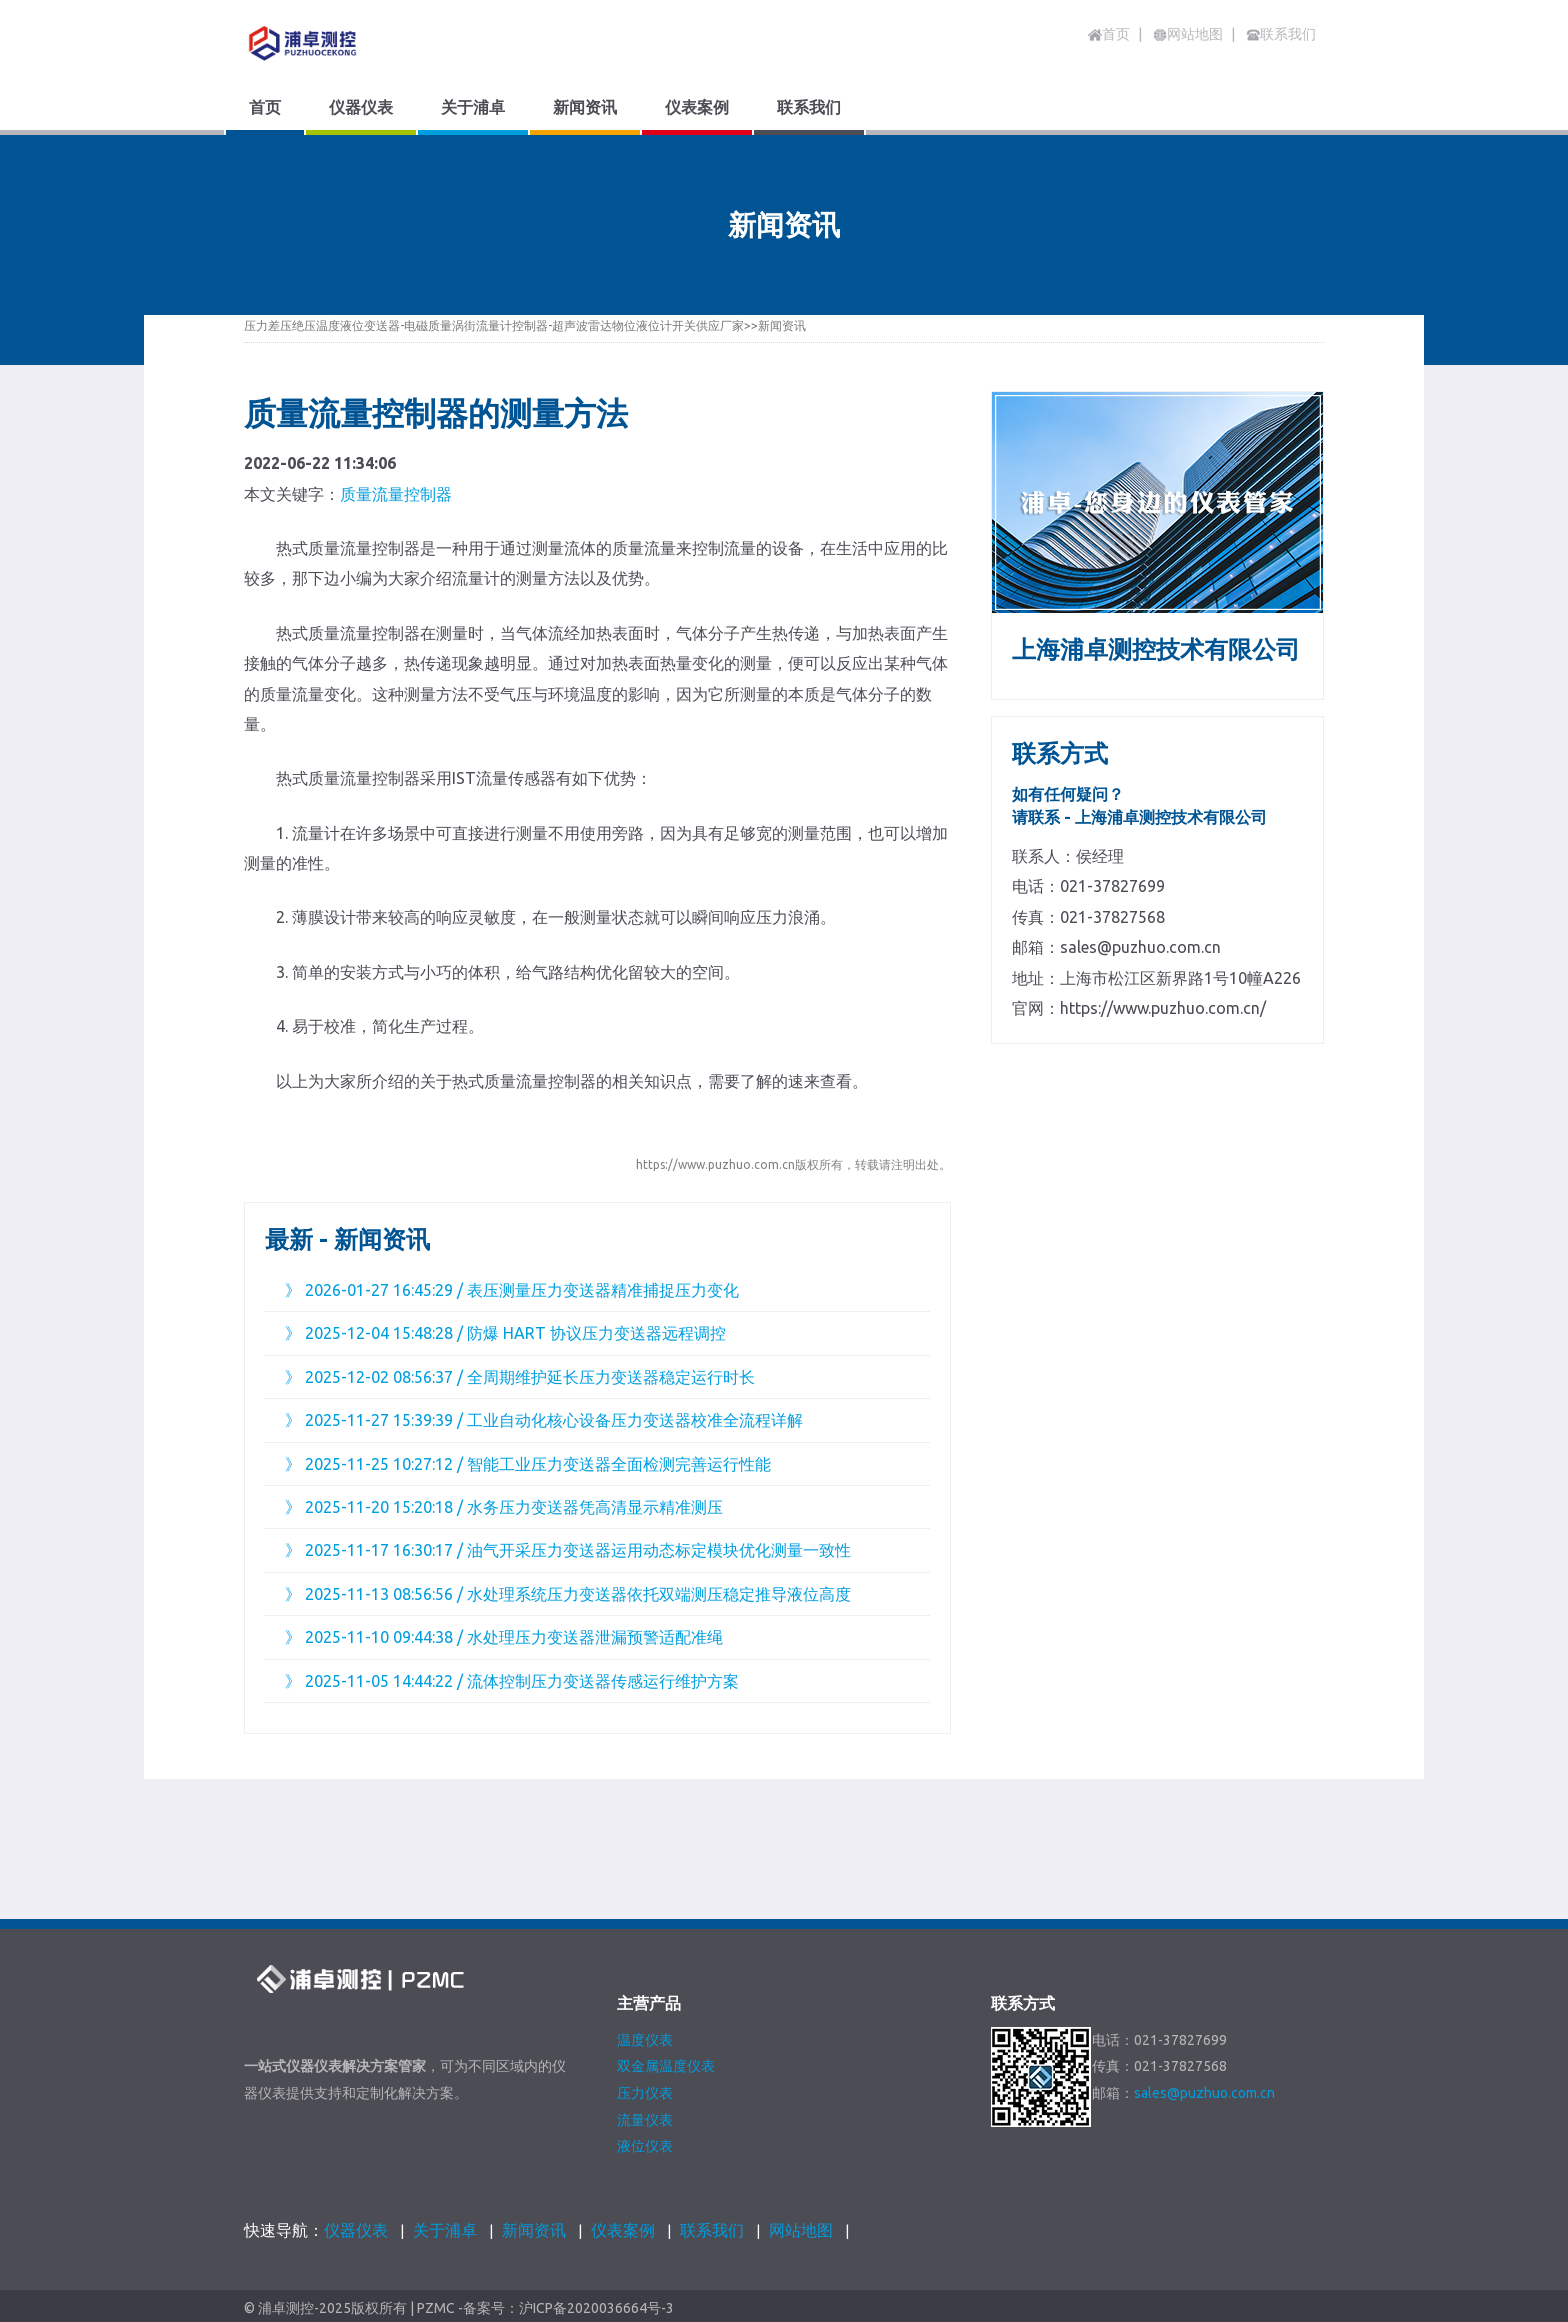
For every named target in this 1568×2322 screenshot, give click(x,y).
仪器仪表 (356, 2230)
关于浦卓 (445, 2230)
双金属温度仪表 (666, 2066)
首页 (1109, 34)
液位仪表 (645, 2146)
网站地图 (801, 2230)
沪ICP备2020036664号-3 (596, 2308)
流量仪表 (645, 2120)
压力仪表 (645, 2093)
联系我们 (712, 2230)
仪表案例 (623, 2230)
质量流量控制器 (396, 494)
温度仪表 (645, 2040)
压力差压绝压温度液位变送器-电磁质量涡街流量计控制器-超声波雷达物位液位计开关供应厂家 (494, 325)
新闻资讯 (782, 325)
